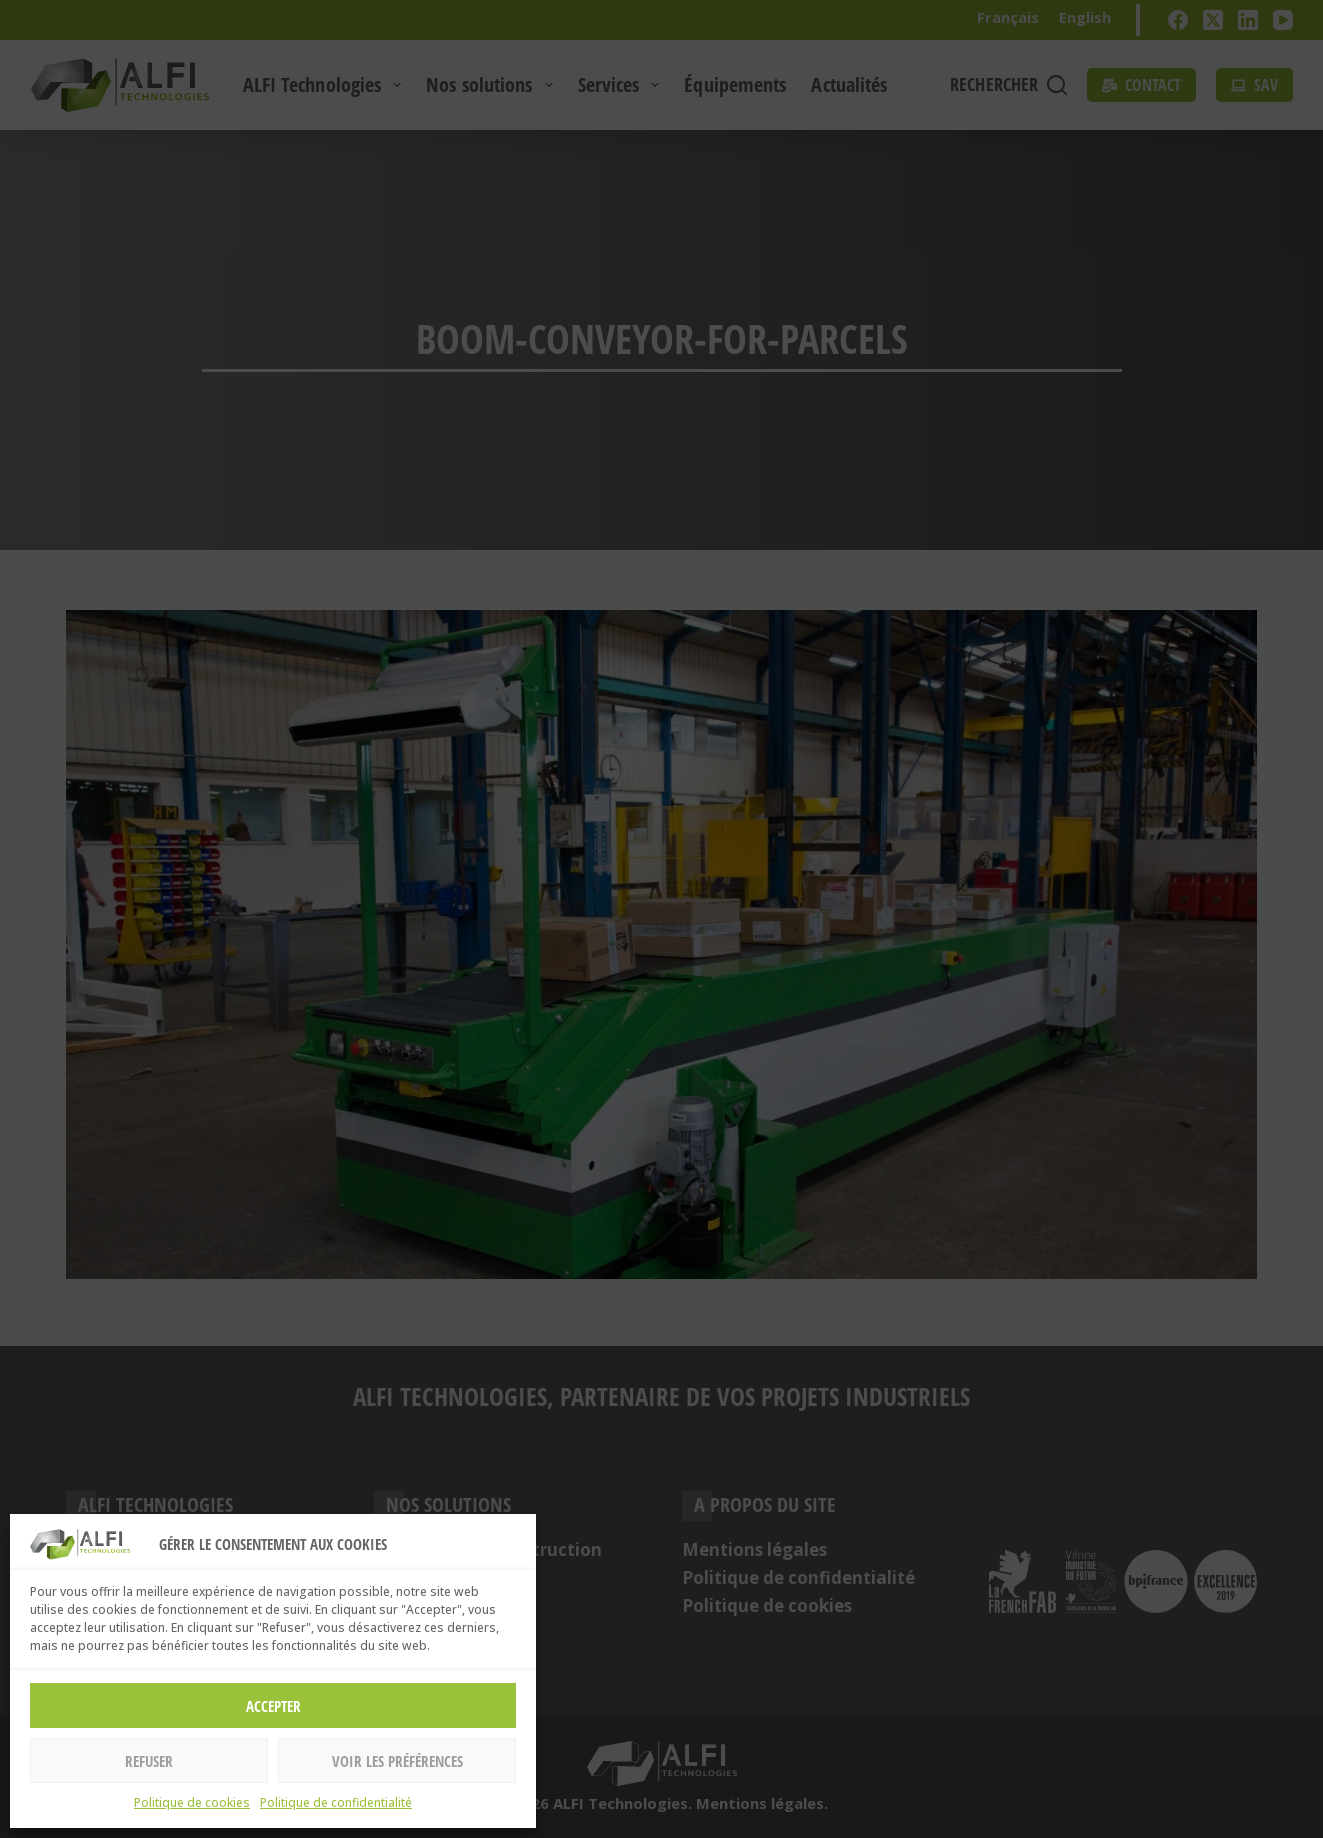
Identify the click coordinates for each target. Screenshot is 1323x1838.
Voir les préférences (397, 1761)
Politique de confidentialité (336, 1802)
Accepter (273, 1706)
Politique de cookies (192, 1802)
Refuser (149, 1761)
